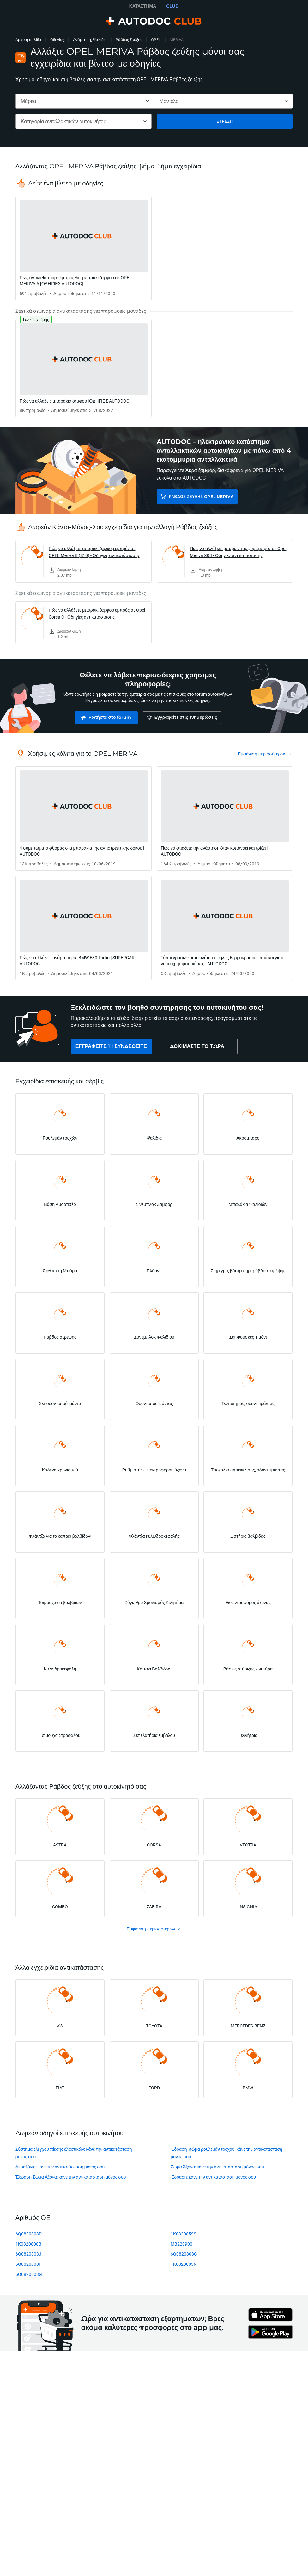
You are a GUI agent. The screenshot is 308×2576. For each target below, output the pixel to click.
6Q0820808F (28, 2264)
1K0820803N (184, 2264)
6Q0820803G (28, 2274)
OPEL (156, 39)
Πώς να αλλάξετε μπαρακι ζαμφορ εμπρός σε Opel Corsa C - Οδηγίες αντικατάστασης (97, 613)
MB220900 (181, 2244)
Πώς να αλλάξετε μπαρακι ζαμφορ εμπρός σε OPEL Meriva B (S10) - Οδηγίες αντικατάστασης (94, 551)
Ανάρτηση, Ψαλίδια (90, 39)
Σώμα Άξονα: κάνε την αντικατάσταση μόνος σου (217, 2167)
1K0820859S (183, 2234)
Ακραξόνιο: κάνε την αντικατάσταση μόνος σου (60, 2167)
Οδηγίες (57, 39)
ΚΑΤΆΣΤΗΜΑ (142, 6)
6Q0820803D (28, 2234)
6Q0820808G (184, 2254)
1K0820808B (28, 2244)
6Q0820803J (28, 2254)
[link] (83, 248)
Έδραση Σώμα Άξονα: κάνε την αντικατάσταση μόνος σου (70, 2177)
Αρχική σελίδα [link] (28, 39)
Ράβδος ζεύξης (129, 39)
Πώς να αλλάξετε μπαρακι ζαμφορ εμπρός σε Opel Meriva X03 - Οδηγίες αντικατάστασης (238, 551)
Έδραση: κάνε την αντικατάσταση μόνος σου (213, 2177)
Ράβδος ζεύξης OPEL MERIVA (201, 496)
